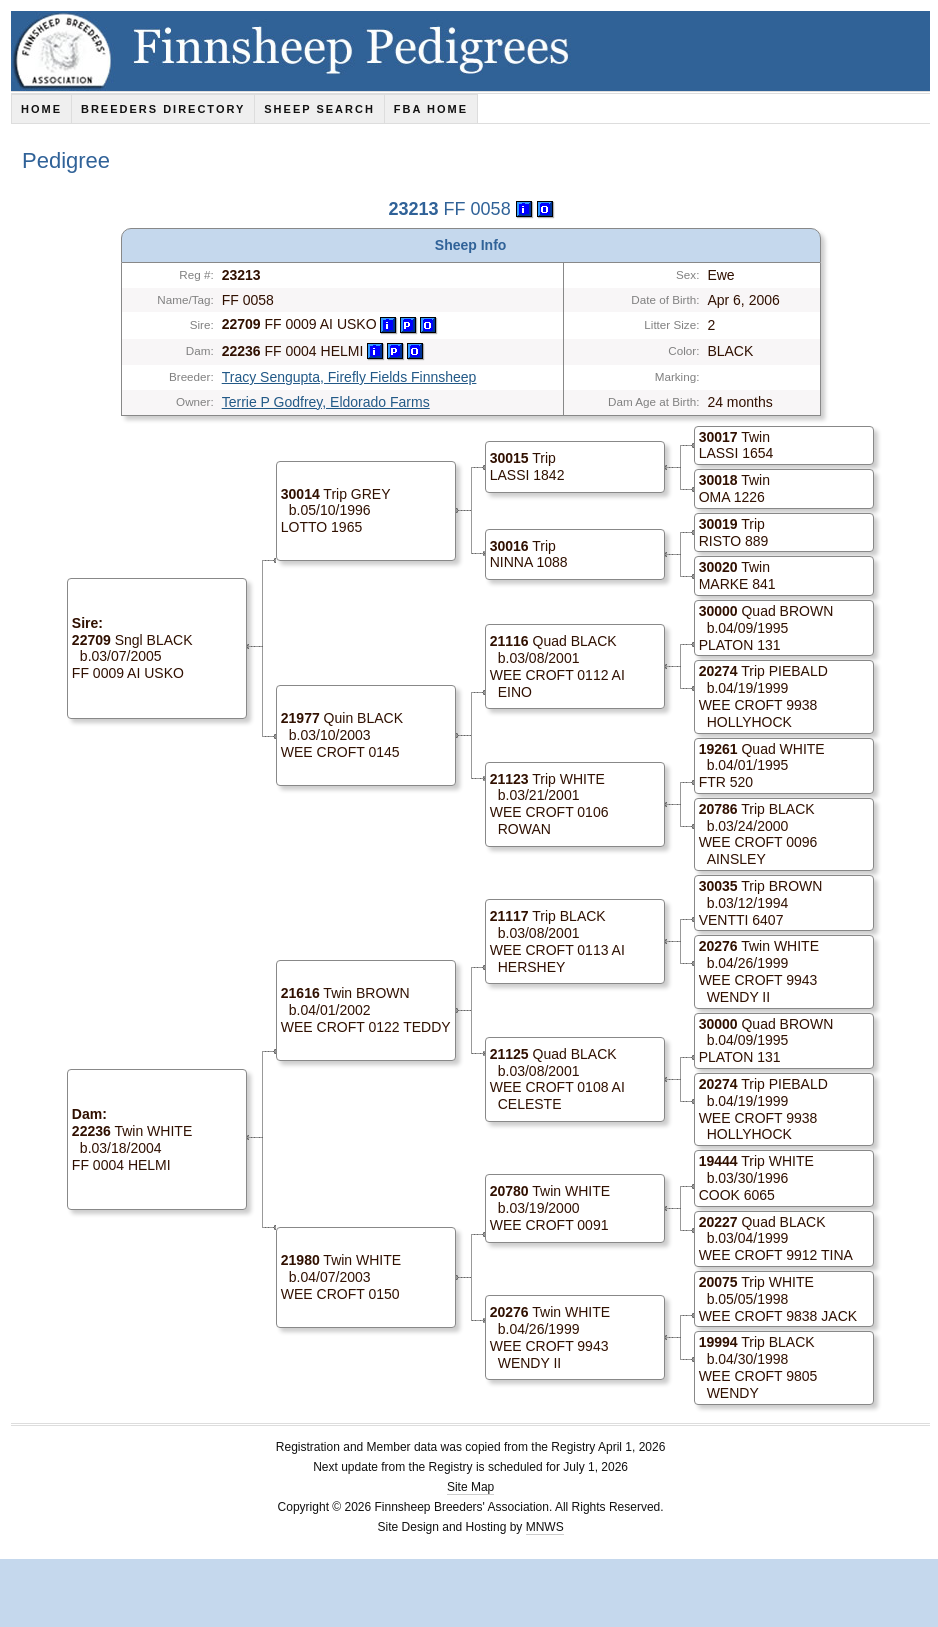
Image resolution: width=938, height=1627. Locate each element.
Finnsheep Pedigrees (474, 51)
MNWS (545, 1527)
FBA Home (431, 109)
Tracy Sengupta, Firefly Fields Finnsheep (349, 377)
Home (41, 109)
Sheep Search (319, 109)
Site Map (470, 1487)
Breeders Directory (163, 109)
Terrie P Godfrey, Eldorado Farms (326, 402)
